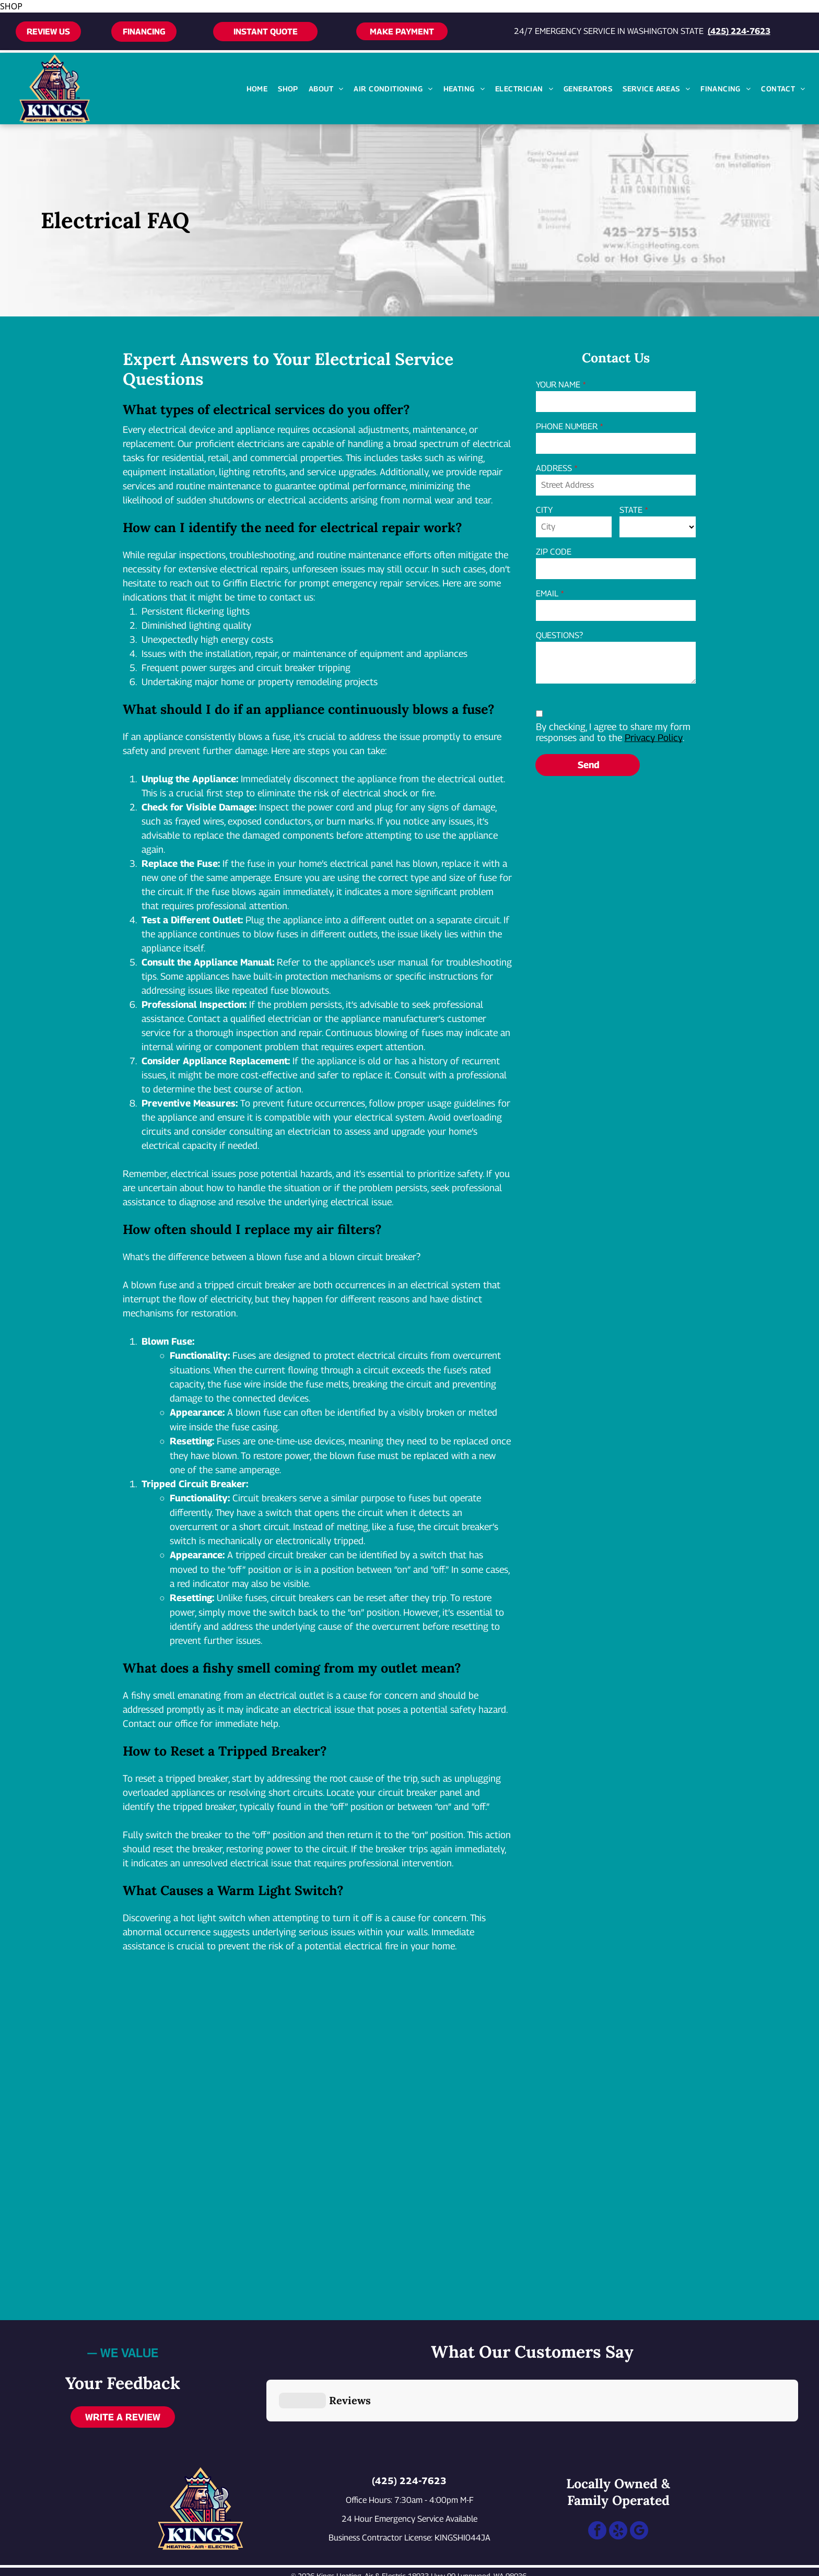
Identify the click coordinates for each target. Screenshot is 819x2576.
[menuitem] (257, 88)
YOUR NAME (558, 385)
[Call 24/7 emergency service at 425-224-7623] (44, 2563)
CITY (544, 510)
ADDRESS (554, 468)
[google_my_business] (639, 2481)
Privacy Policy (654, 737)
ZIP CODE (553, 552)
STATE (630, 510)
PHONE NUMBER (567, 426)
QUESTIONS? (559, 635)
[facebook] (597, 2481)
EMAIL (547, 593)
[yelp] (618, 2481)
